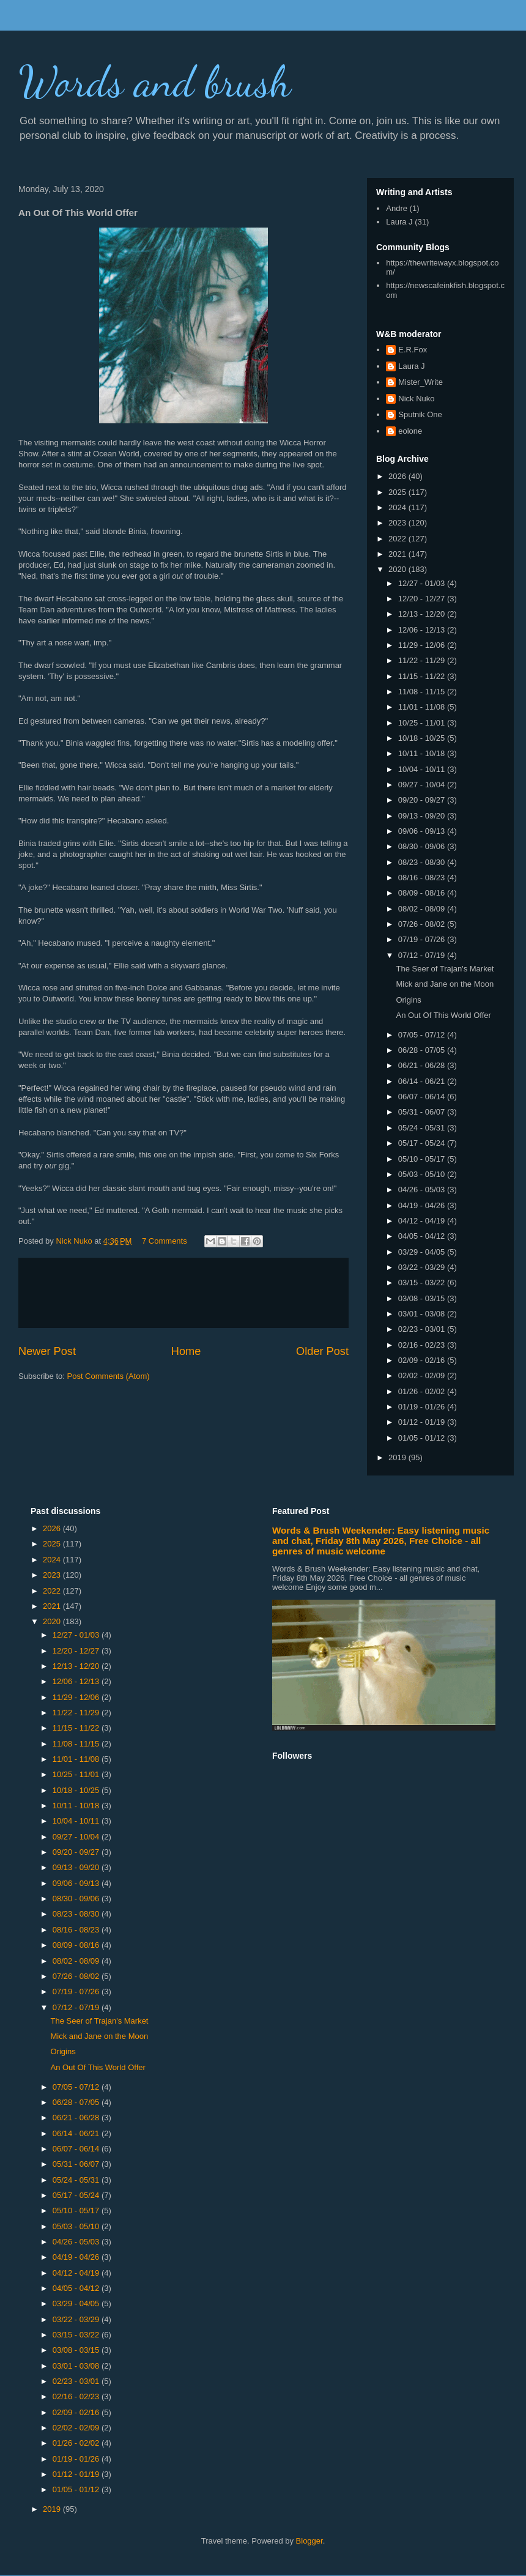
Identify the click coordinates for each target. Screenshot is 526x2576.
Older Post (322, 1351)
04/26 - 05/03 (422, 1189)
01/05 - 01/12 (422, 1437)
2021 (398, 554)
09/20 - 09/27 (422, 799)
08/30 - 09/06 (422, 846)
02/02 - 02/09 (422, 1375)
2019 (398, 1457)
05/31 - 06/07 (422, 1111)
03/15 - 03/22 (422, 1282)
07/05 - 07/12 (422, 1034)
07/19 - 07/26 (422, 939)
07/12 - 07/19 (422, 955)
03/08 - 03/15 (422, 1298)
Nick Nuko (416, 398)
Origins (408, 999)
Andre (396, 208)
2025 (398, 492)
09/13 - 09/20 (422, 815)
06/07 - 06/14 (422, 1096)
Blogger (309, 2540)
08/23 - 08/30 (422, 862)
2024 (398, 507)
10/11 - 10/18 (422, 753)
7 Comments (164, 1240)
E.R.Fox (412, 349)
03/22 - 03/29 (422, 1267)
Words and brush (154, 82)
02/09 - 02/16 (422, 1360)
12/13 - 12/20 (422, 613)
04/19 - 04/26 (422, 1205)
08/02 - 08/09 (422, 908)
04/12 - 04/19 (422, 1220)
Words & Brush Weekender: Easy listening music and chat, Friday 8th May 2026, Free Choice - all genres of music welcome (380, 1540)
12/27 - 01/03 (422, 583)
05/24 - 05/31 (422, 1127)
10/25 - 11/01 (422, 722)
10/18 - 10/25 (422, 738)
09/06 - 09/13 (422, 831)
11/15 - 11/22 (422, 676)
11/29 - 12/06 (422, 645)
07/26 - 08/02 (422, 924)
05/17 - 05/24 (422, 1143)
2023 (398, 522)
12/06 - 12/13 (422, 629)
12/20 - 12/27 (422, 598)
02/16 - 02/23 (422, 1344)
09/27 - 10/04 (422, 784)
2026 (398, 476)
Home (186, 1351)
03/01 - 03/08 (422, 1313)
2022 (398, 538)
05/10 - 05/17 (422, 1159)
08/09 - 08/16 (422, 892)
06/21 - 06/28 (422, 1065)
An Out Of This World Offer (443, 1015)
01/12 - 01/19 (422, 1422)
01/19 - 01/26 (422, 1406)
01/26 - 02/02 (422, 1391)
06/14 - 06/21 (422, 1081)
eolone (410, 431)
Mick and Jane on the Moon (445, 984)
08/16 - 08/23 (422, 877)
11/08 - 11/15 (422, 691)
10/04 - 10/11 (422, 769)
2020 (398, 569)
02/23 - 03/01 (422, 1329)
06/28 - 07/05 (422, 1050)
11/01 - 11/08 (422, 706)
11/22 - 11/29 (422, 660)
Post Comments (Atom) (108, 1376)
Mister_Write (420, 382)
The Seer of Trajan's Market (445, 968)
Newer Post (47, 1351)
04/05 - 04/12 (422, 1236)
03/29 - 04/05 (422, 1251)
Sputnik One (420, 414)
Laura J (399, 221)
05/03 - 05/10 (422, 1174)
